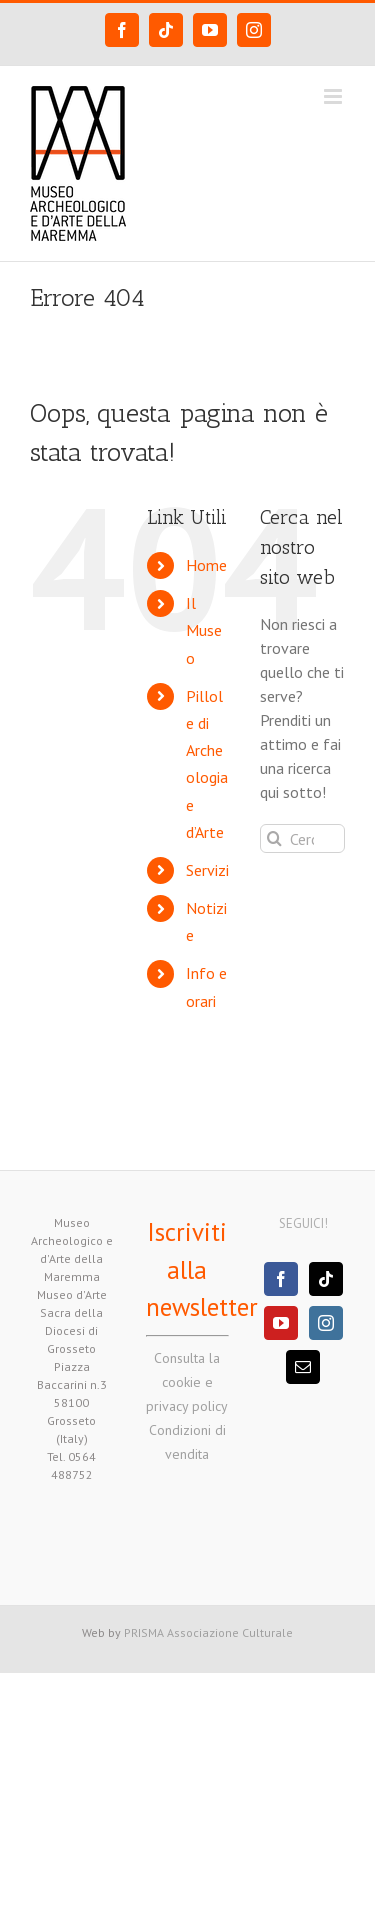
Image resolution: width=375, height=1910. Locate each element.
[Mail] (303, 1367)
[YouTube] (281, 1323)
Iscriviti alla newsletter (202, 1269)
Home (206, 565)
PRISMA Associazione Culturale (208, 1632)
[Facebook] (281, 1279)
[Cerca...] (302, 838)
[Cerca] (274, 838)
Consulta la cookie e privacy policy (187, 1382)
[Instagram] (326, 1323)
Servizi (207, 870)
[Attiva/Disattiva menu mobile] (334, 96)
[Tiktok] (326, 1279)
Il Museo (204, 630)
